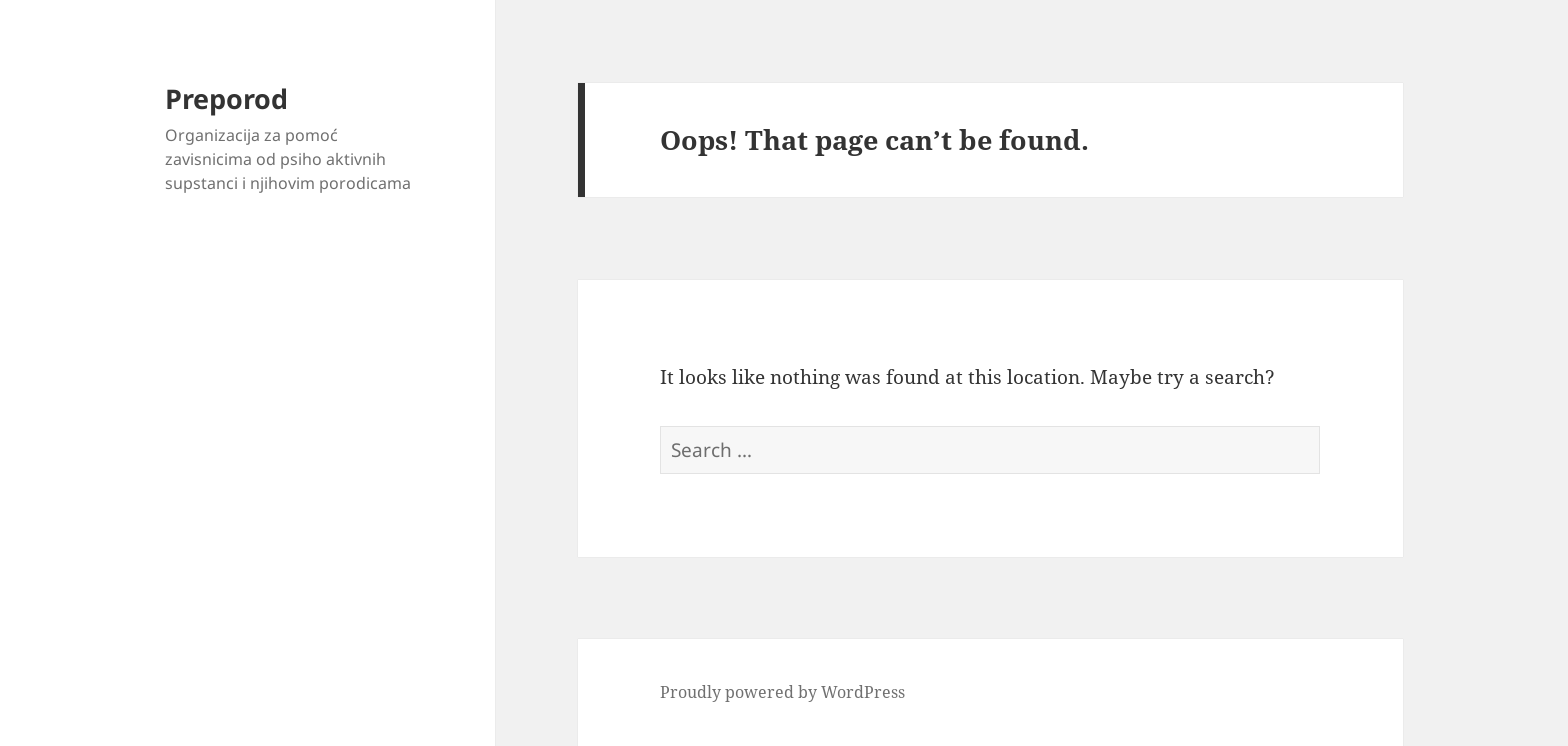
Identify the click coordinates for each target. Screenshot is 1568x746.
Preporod (226, 98)
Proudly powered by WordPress (782, 692)
